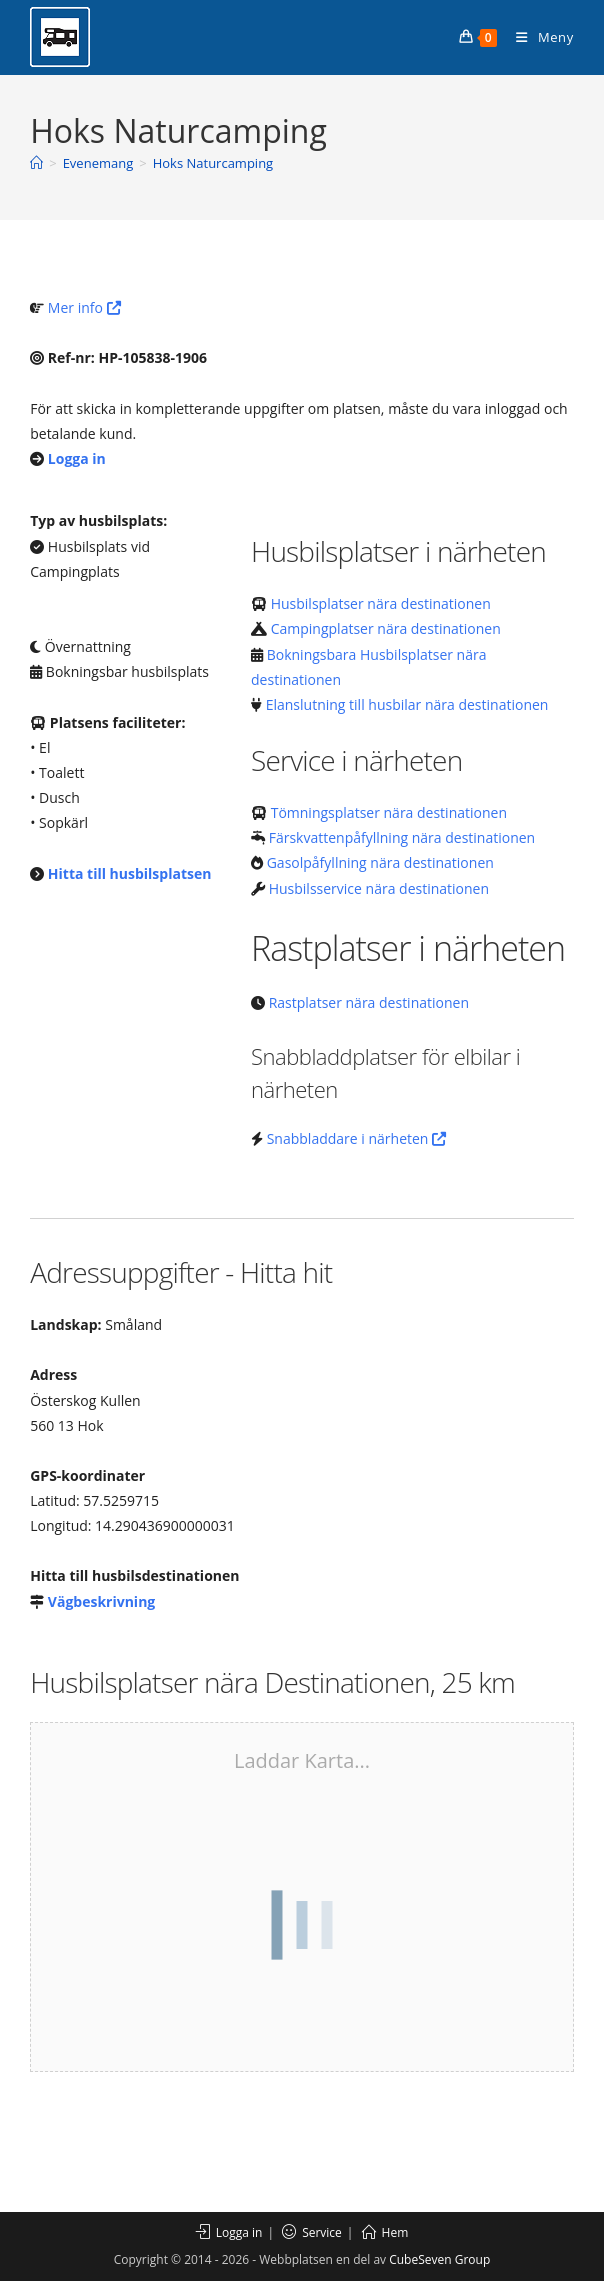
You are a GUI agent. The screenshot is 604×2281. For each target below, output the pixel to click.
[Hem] (36, 163)
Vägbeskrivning (101, 1601)
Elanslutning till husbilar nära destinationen (407, 704)
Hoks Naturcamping (213, 163)
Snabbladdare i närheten (356, 1138)
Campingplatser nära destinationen (386, 628)
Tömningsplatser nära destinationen (389, 812)
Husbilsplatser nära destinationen (381, 603)
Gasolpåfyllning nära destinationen (380, 862)
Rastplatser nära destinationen (369, 1002)
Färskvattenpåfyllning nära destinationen (402, 837)
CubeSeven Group (439, 2259)
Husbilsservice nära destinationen (379, 888)
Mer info (84, 307)
